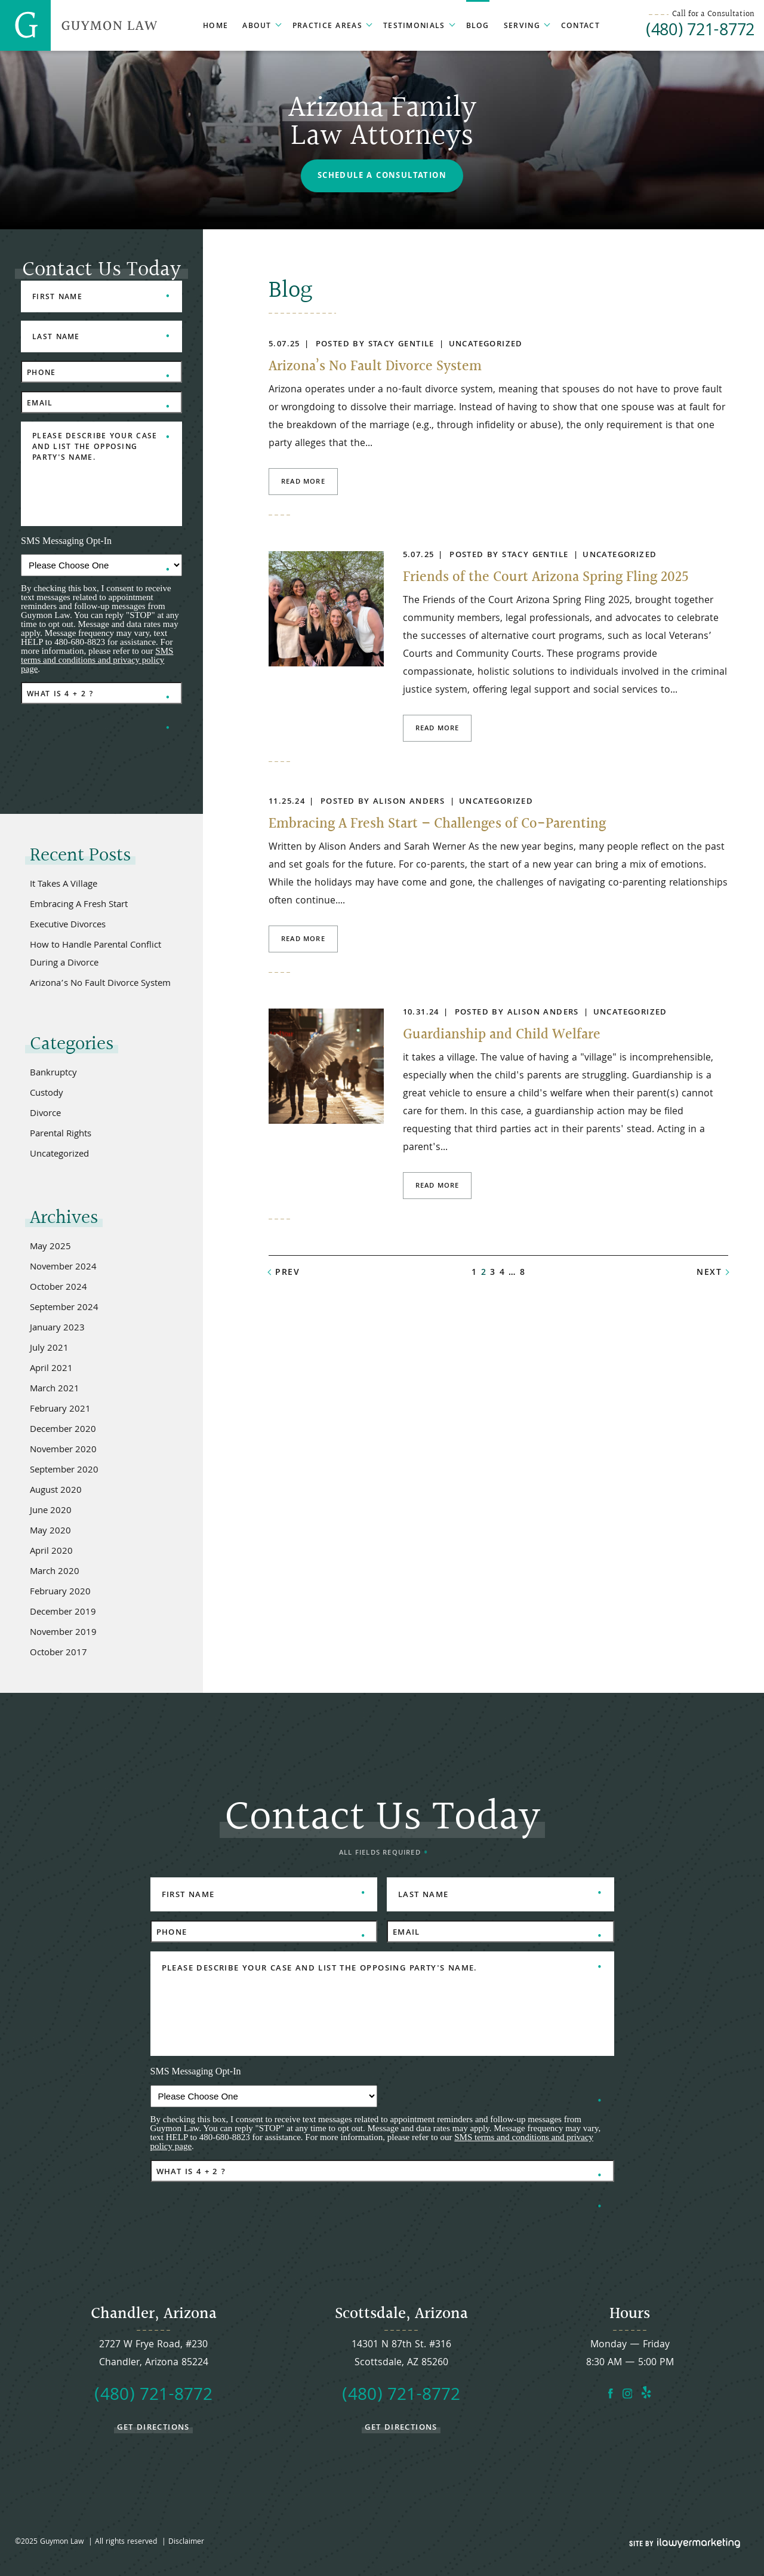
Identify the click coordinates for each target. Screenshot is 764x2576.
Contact (580, 26)
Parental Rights (60, 1134)
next (709, 1273)
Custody (46, 1094)
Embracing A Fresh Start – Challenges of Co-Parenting (437, 824)
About (257, 26)
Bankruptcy (53, 1073)
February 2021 (60, 1410)
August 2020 (56, 1491)
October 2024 (58, 1288)
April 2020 (51, 1552)
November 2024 (63, 1267)
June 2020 (51, 1511)
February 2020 (60, 1592)
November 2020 (63, 1450)
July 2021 (49, 1349)
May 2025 (50, 1247)
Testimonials (414, 26)
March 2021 (54, 1389)
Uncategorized (486, 344)
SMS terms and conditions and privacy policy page (97, 660)
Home (215, 26)
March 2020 (54, 1572)
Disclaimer (186, 2542)
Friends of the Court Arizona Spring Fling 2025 (546, 577)
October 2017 (58, 1653)
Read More (303, 482)
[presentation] (111, 735)
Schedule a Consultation (382, 176)
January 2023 (57, 1328)
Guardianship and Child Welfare (501, 1034)
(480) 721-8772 (700, 32)
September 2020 (64, 1470)
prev (287, 1273)
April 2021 (51, 1369)
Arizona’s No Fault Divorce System (375, 366)
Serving (522, 26)
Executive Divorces (68, 925)
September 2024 (64, 1308)
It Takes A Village (63, 885)
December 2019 (63, 1613)
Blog (477, 26)
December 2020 (63, 1430)
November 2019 (63, 1633)
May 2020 (50, 1531)
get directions (153, 2427)
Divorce (45, 1114)
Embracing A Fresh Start (79, 905)
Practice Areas (327, 26)
